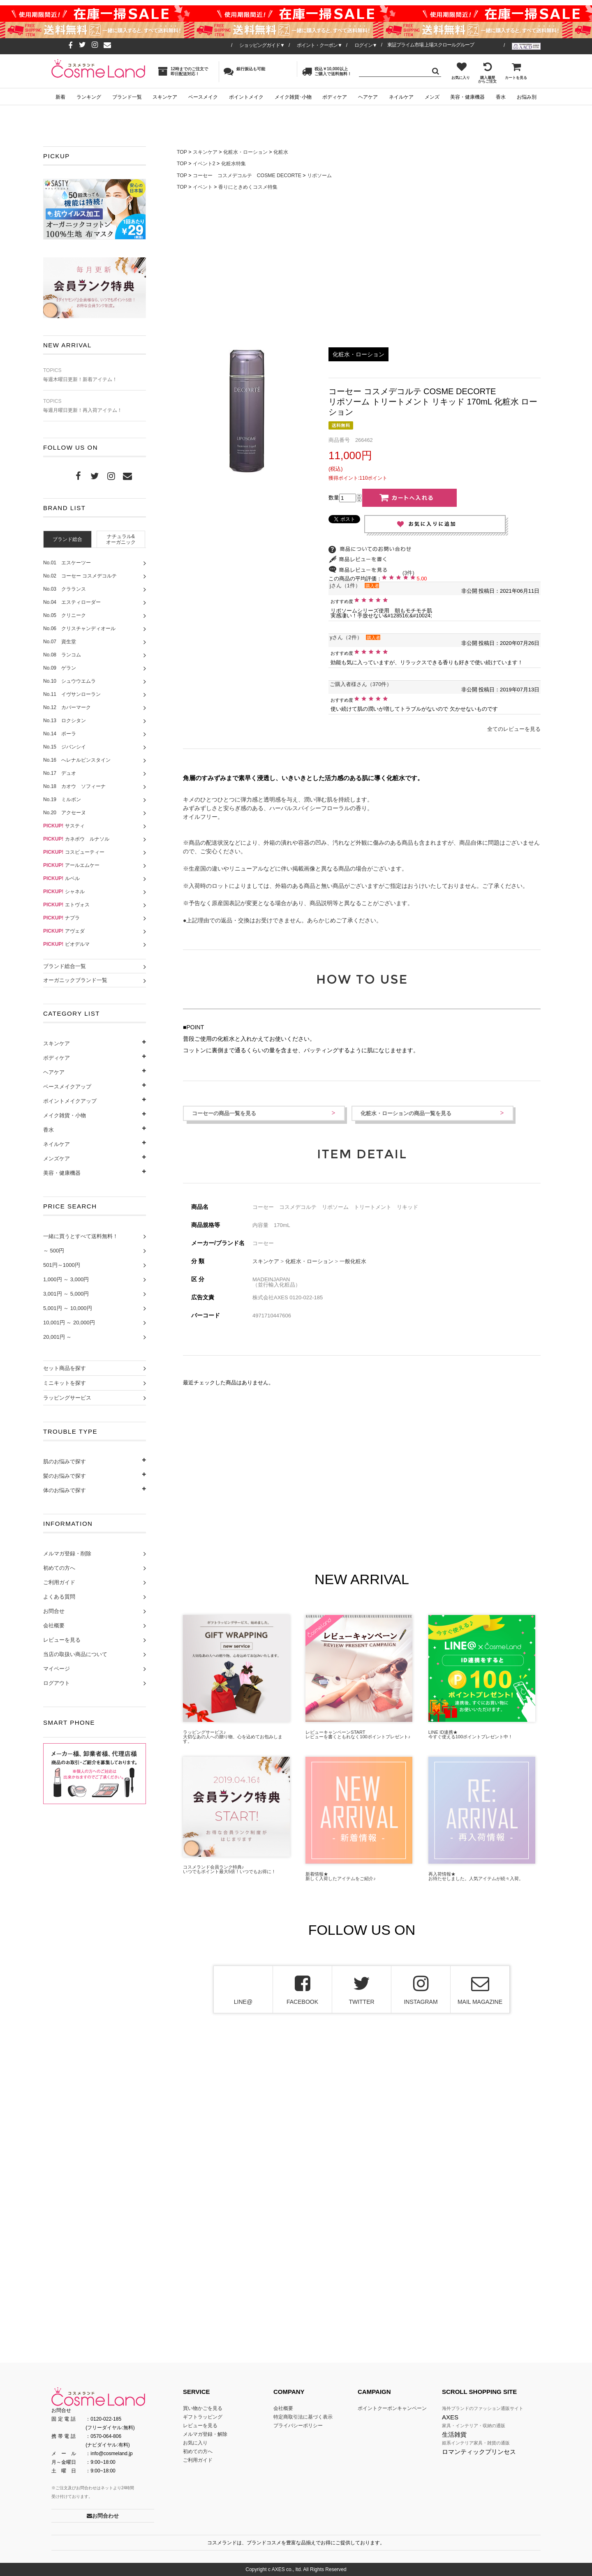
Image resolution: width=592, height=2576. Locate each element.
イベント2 (204, 163)
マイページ (56, 1669)
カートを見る (516, 71)
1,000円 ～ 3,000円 (66, 1279)
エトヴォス (66, 905)
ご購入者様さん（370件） (361, 684)
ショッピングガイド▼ (261, 45)
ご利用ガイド (59, 1582)
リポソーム (319, 175)
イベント (203, 187)
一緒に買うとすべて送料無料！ (80, 1236)
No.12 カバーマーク (67, 707)
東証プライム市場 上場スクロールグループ (430, 45)
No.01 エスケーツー (67, 563)
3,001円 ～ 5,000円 (66, 1294)
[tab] (67, 539)
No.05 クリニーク (64, 615)
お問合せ (54, 1611)
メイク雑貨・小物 (64, 1115)
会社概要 (54, 1625)
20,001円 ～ (57, 1337)
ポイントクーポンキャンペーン (392, 2408)
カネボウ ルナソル (76, 839)
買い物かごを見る (202, 2408)
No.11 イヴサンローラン (72, 694)
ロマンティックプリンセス (479, 2451)
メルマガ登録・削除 (67, 1553)
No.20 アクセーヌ (64, 813)
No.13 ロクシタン (64, 720)
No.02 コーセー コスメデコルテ (80, 576)
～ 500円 (53, 1251)
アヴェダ (64, 931)
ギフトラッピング (202, 2417)
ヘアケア (368, 97)
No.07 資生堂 (59, 642)
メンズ (432, 97)
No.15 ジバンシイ (64, 747)
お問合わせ (103, 2516)
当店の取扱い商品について (75, 1654)
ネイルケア (401, 97)
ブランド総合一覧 (64, 966)
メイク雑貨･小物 (293, 97)
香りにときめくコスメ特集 (248, 187)
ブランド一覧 (127, 97)
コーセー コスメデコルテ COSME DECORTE (247, 175)
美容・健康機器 (467, 97)
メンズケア (56, 1158)
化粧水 (280, 152)
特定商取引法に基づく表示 (303, 2417)
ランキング (88, 97)
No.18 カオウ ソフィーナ (74, 786)
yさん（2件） (346, 637)
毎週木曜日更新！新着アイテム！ (94, 375)
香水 (501, 97)
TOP (182, 152)
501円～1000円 (61, 1265)
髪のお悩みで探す (64, 1476)
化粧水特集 (233, 163)
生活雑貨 (454, 2434)
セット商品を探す (64, 1368)
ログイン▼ (365, 45)
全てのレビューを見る (514, 729)
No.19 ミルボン (62, 799)
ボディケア (334, 97)
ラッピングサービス (67, 1398)
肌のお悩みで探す (64, 1461)
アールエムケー (71, 865)
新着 (60, 97)
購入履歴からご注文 (487, 72)
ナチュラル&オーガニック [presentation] (121, 539)
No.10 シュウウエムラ (69, 681)
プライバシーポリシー (298, 2425)
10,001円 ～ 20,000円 (69, 1322)
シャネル (64, 891)
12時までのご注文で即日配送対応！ (183, 71)
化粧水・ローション (245, 152)
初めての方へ (59, 1568)
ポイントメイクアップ (70, 1101)
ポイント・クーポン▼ (319, 45)
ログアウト (56, 1683)
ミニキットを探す (64, 1383)
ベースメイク (203, 97)
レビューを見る (62, 1640)
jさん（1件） (345, 585)
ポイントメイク (246, 97)
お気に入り (460, 71)
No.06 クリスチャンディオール (79, 628)
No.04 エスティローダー (72, 602)
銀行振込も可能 (244, 71)
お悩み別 (526, 97)
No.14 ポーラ (59, 734)
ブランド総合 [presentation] (67, 539)
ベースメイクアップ (67, 1087)
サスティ (64, 826)
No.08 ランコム (62, 655)
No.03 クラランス (64, 589)
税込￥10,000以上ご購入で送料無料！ (327, 71)
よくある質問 (59, 1597)
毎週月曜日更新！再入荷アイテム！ (94, 406)
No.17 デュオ (59, 773)
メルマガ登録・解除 (205, 2434)
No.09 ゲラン (59, 668)
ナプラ (61, 918)
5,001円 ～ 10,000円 (67, 1308)
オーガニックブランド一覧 (75, 980)
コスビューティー (73, 852)
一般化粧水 (353, 1261)
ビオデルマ (66, 944)
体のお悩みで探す (64, 1490)
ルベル (61, 878)
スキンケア (165, 97)
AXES (450, 2417)
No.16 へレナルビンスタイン (77, 760)
